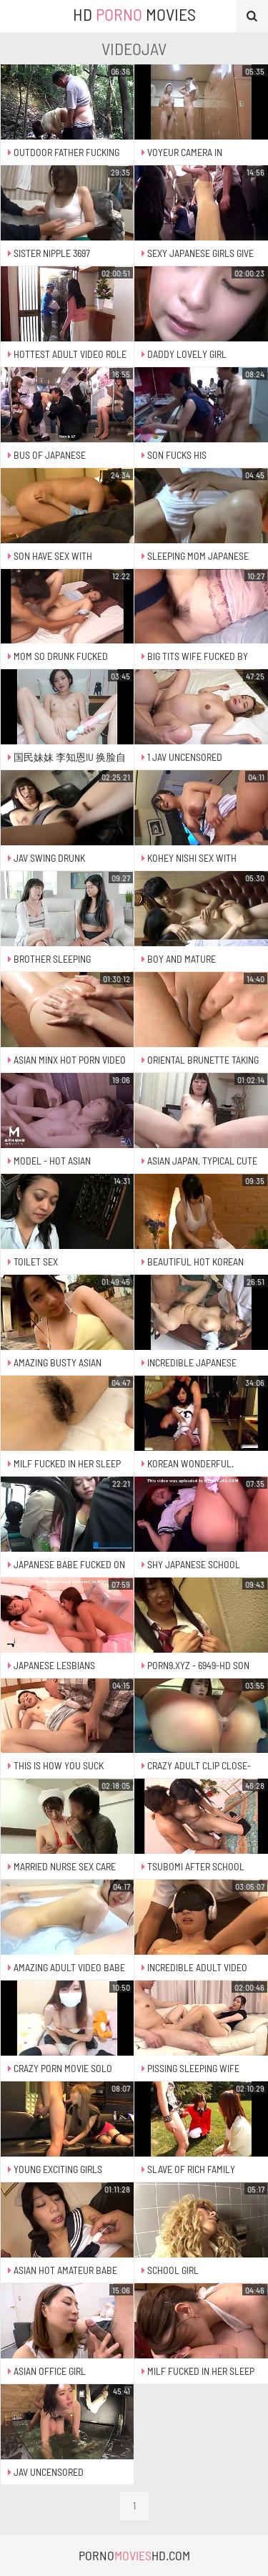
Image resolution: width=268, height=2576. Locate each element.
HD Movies (134, 14)
